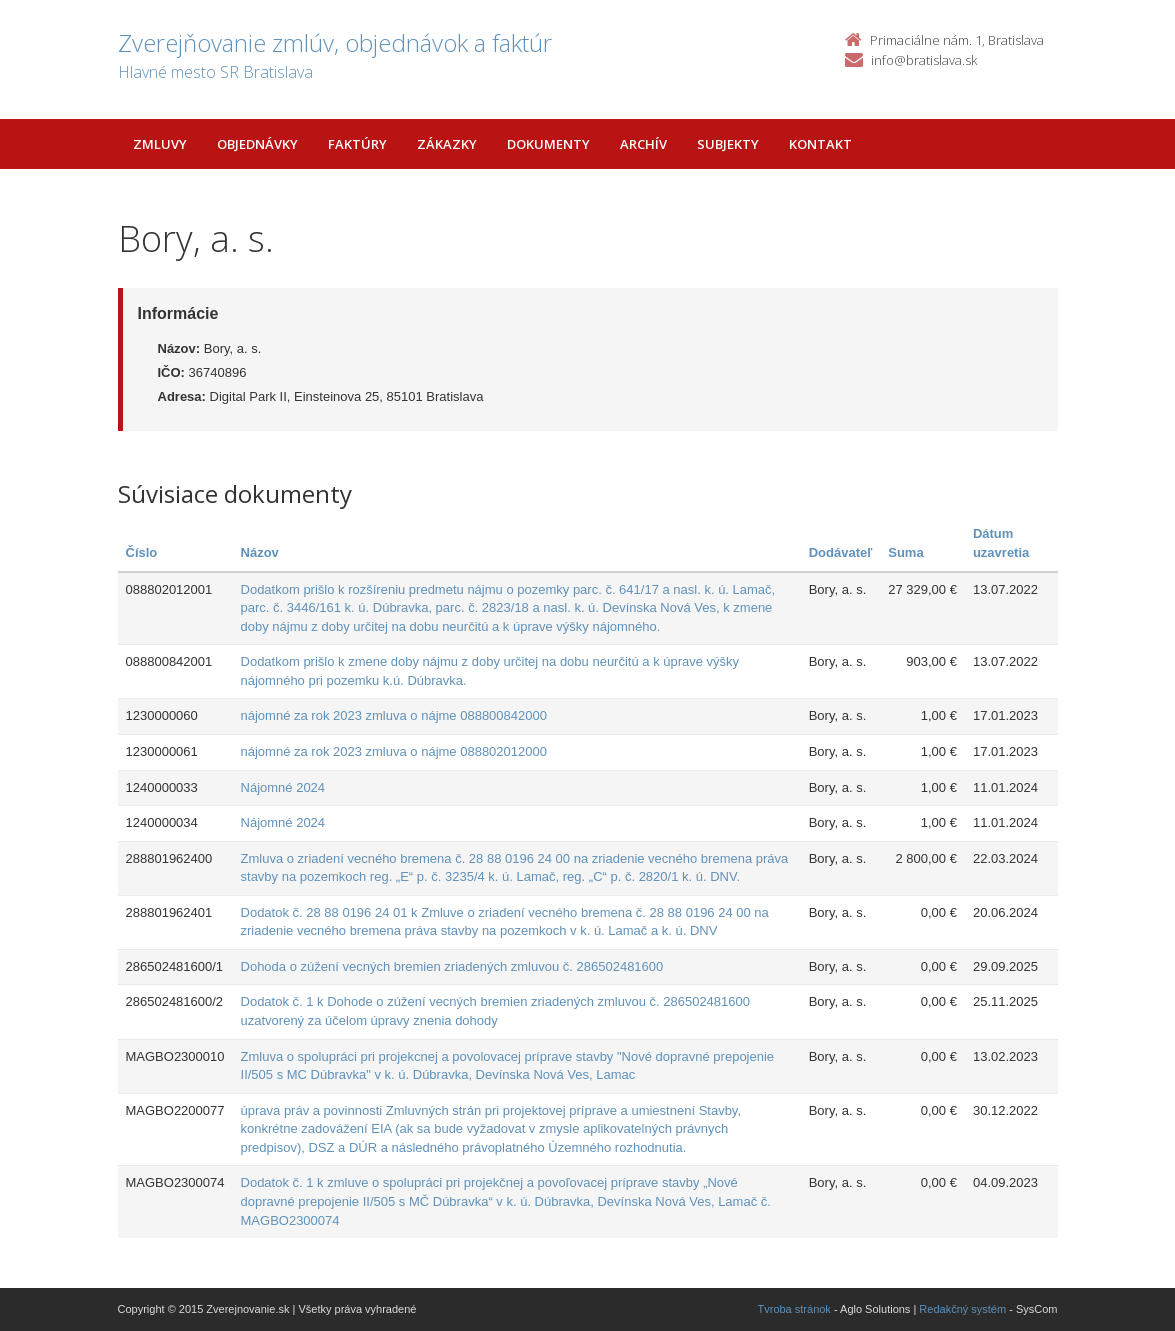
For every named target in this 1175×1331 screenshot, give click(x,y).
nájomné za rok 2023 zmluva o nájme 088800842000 (394, 715)
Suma (905, 552)
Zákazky (447, 144)
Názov (260, 552)
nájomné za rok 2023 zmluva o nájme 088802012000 (394, 751)
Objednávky (257, 144)
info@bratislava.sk (924, 60)
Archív (643, 144)
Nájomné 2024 (283, 787)
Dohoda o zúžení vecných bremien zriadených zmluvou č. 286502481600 (452, 966)
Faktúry (357, 144)
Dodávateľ (841, 552)
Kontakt (820, 144)
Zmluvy (160, 144)
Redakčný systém (962, 1309)
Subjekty (728, 144)
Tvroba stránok (794, 1309)
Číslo (142, 552)
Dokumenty (548, 144)
